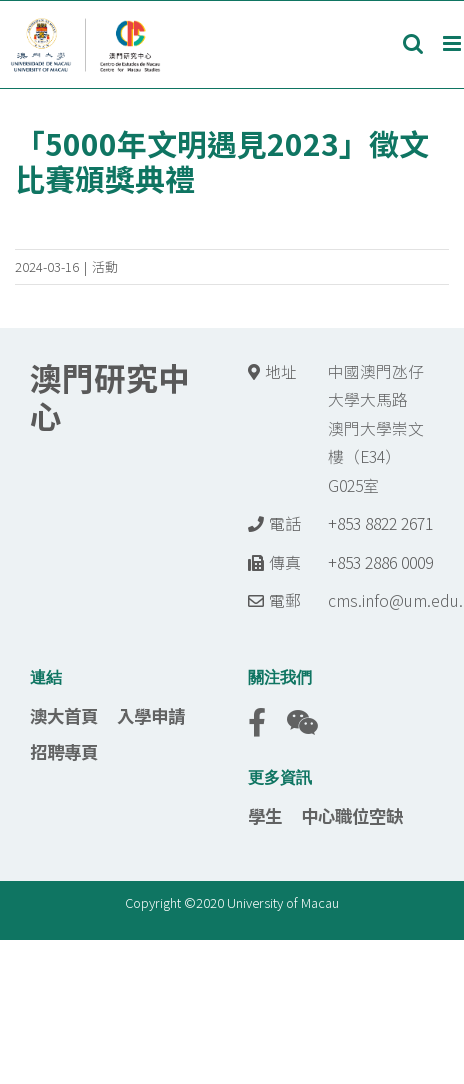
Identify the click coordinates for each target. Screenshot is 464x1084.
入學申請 (151, 715)
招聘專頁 (64, 751)
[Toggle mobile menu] (453, 43)
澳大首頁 (64, 715)
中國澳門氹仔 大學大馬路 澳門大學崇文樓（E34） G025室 (376, 428)
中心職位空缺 (352, 815)
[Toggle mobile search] (413, 43)
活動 (105, 266)
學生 (265, 815)
